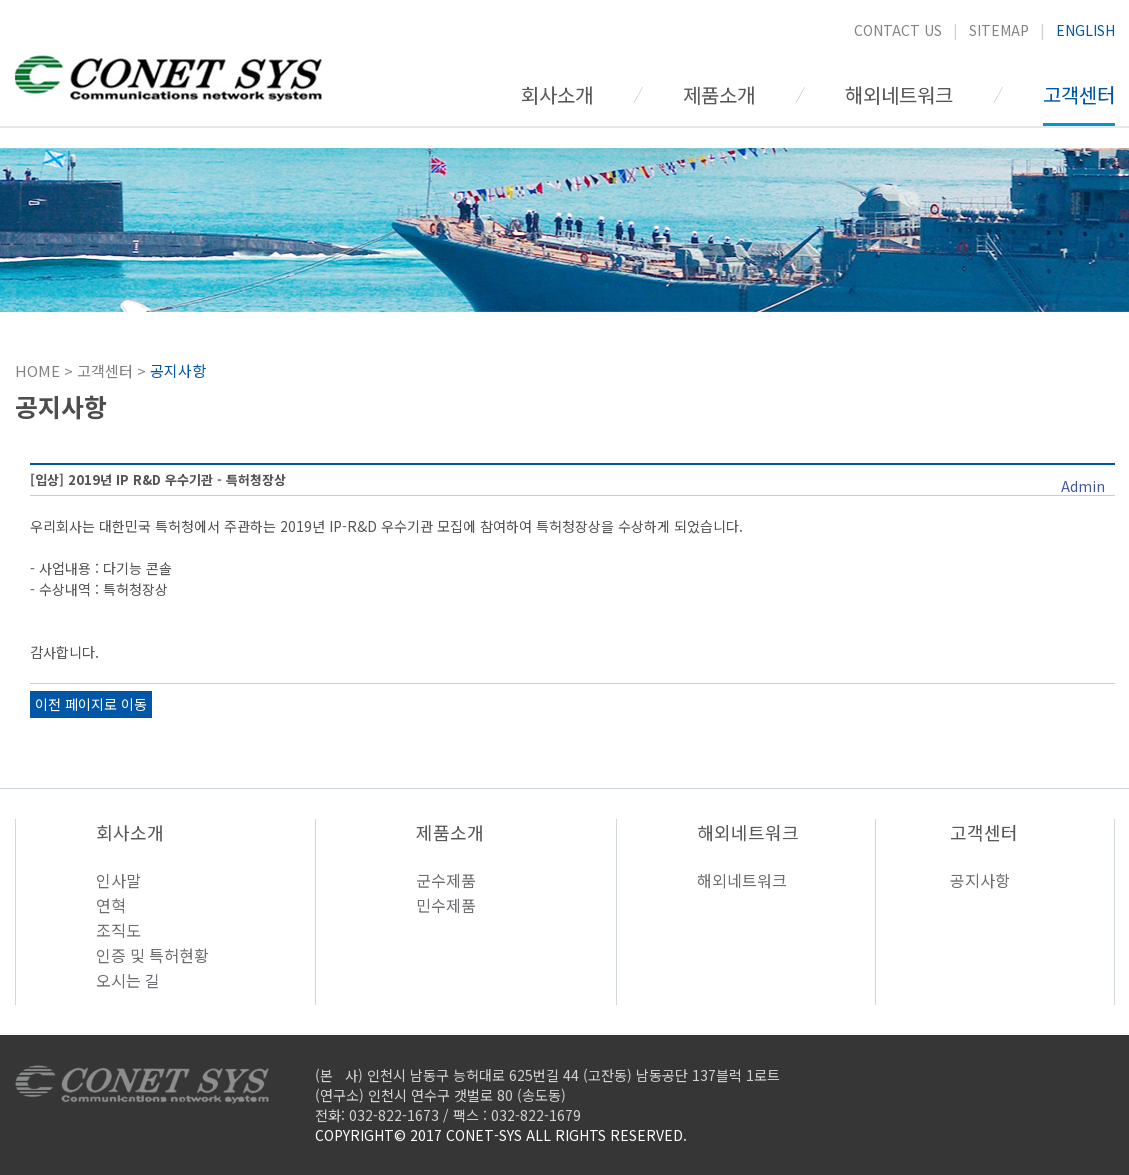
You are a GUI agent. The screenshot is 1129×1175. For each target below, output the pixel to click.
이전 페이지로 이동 (91, 704)
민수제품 (446, 905)
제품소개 (719, 94)
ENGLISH (1085, 30)
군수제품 (446, 880)
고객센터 (1079, 94)
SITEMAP (999, 30)
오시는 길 (128, 980)
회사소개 (557, 94)
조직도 (118, 930)
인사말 (118, 880)
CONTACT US (898, 30)
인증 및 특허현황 (152, 955)
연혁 (111, 905)
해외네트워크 (899, 94)
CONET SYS (168, 81)
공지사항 (980, 880)
